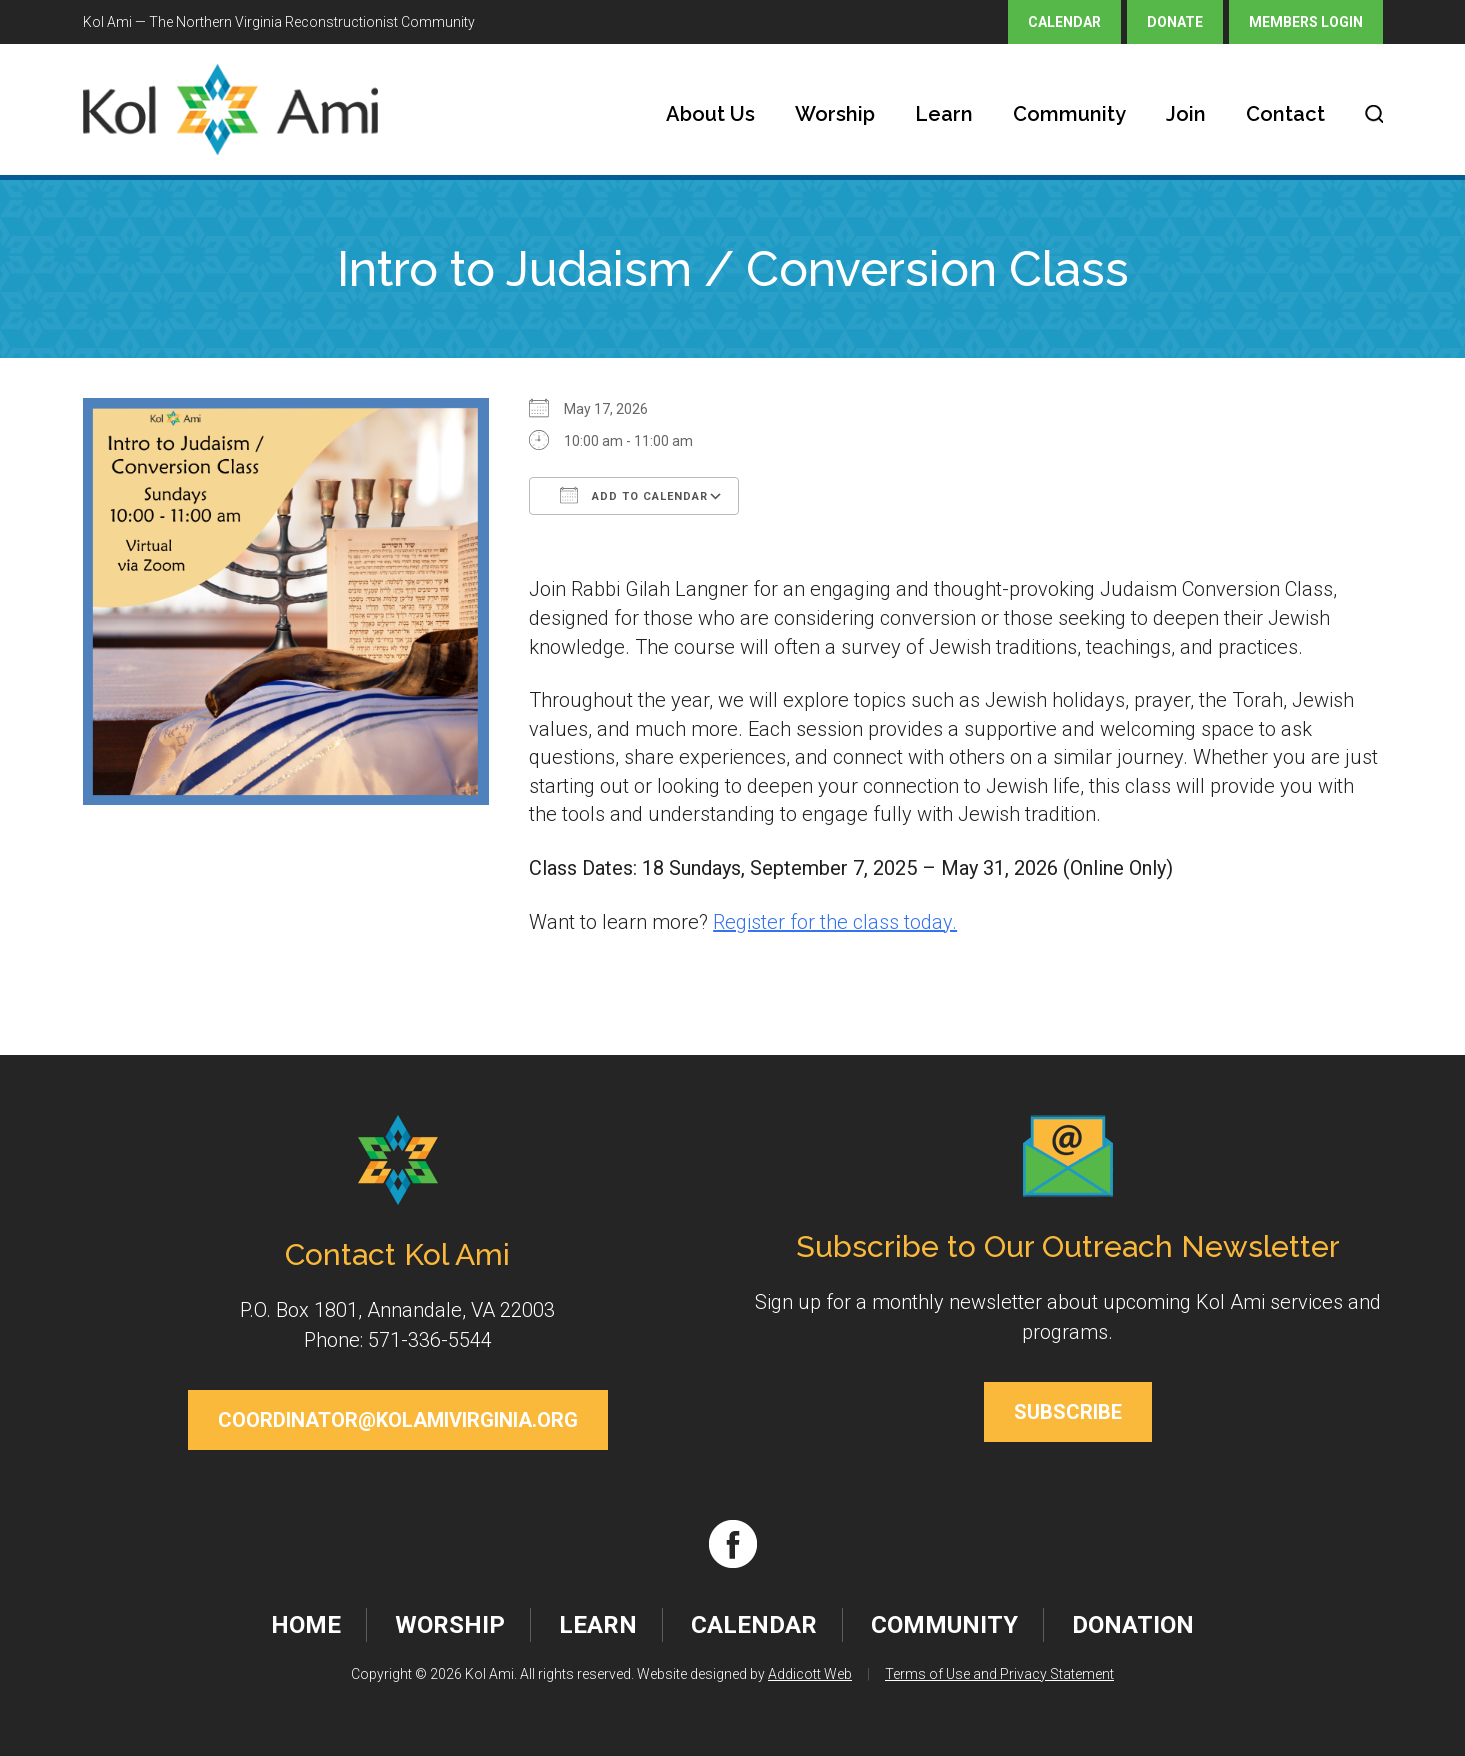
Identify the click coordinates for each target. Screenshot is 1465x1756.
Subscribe (1068, 1412)
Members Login (1306, 22)
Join (1186, 114)
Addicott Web (810, 1674)
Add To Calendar (634, 495)
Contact (1285, 114)
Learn (944, 114)
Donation (1133, 1625)
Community (1069, 114)
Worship (835, 114)
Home (306, 1625)
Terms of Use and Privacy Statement (999, 1674)
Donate (1175, 22)
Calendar (1064, 22)
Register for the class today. (835, 922)
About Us (710, 114)
